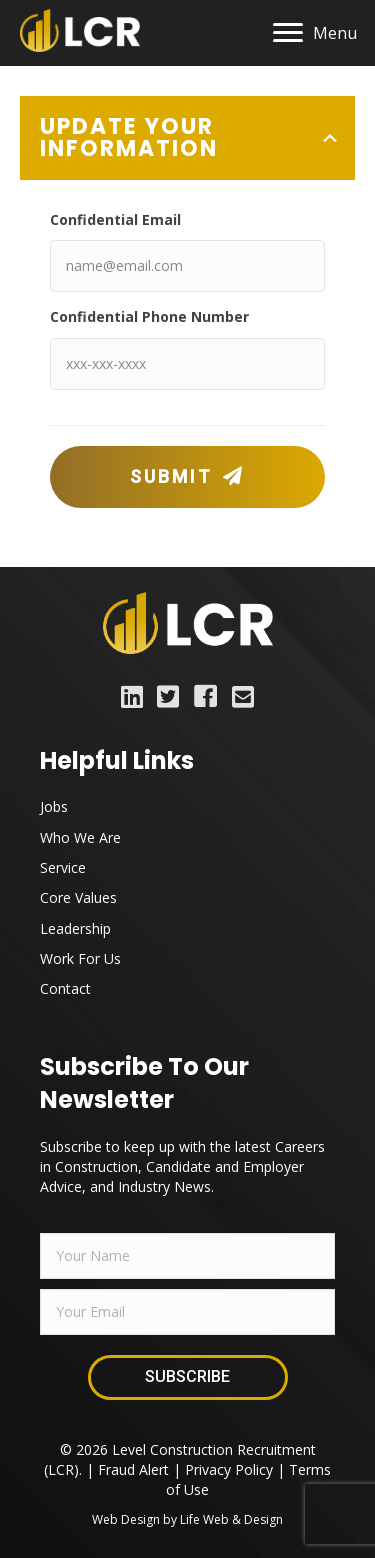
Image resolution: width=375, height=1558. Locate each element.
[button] (187, 477)
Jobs (54, 806)
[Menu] (315, 33)
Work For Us (80, 958)
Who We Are (80, 837)
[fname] (187, 1256)
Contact (65, 988)
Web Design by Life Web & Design (187, 1519)
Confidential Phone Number (149, 316)
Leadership (75, 928)
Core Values (78, 897)
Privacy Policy (229, 1469)
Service (63, 867)
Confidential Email (115, 219)
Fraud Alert (133, 1469)
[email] (187, 1312)
